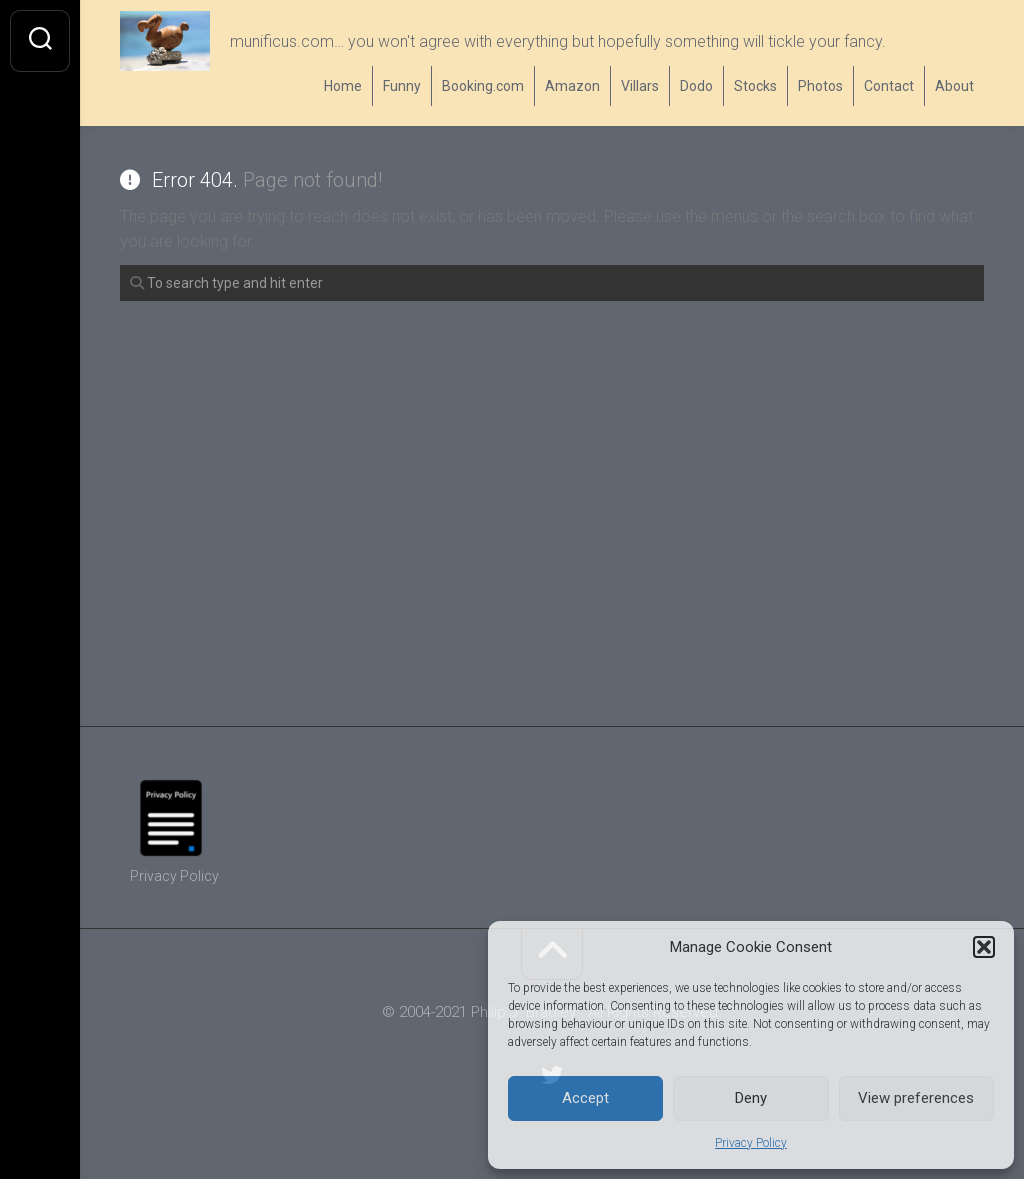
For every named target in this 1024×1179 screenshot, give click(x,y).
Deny (751, 1098)
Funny (402, 86)
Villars (640, 86)
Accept (585, 1098)
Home (343, 86)
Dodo (696, 86)
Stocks (755, 86)
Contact (889, 86)
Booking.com (483, 86)
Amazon (572, 86)
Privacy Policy (751, 1143)
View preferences (916, 1098)
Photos (820, 86)
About (954, 86)
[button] (984, 947)
